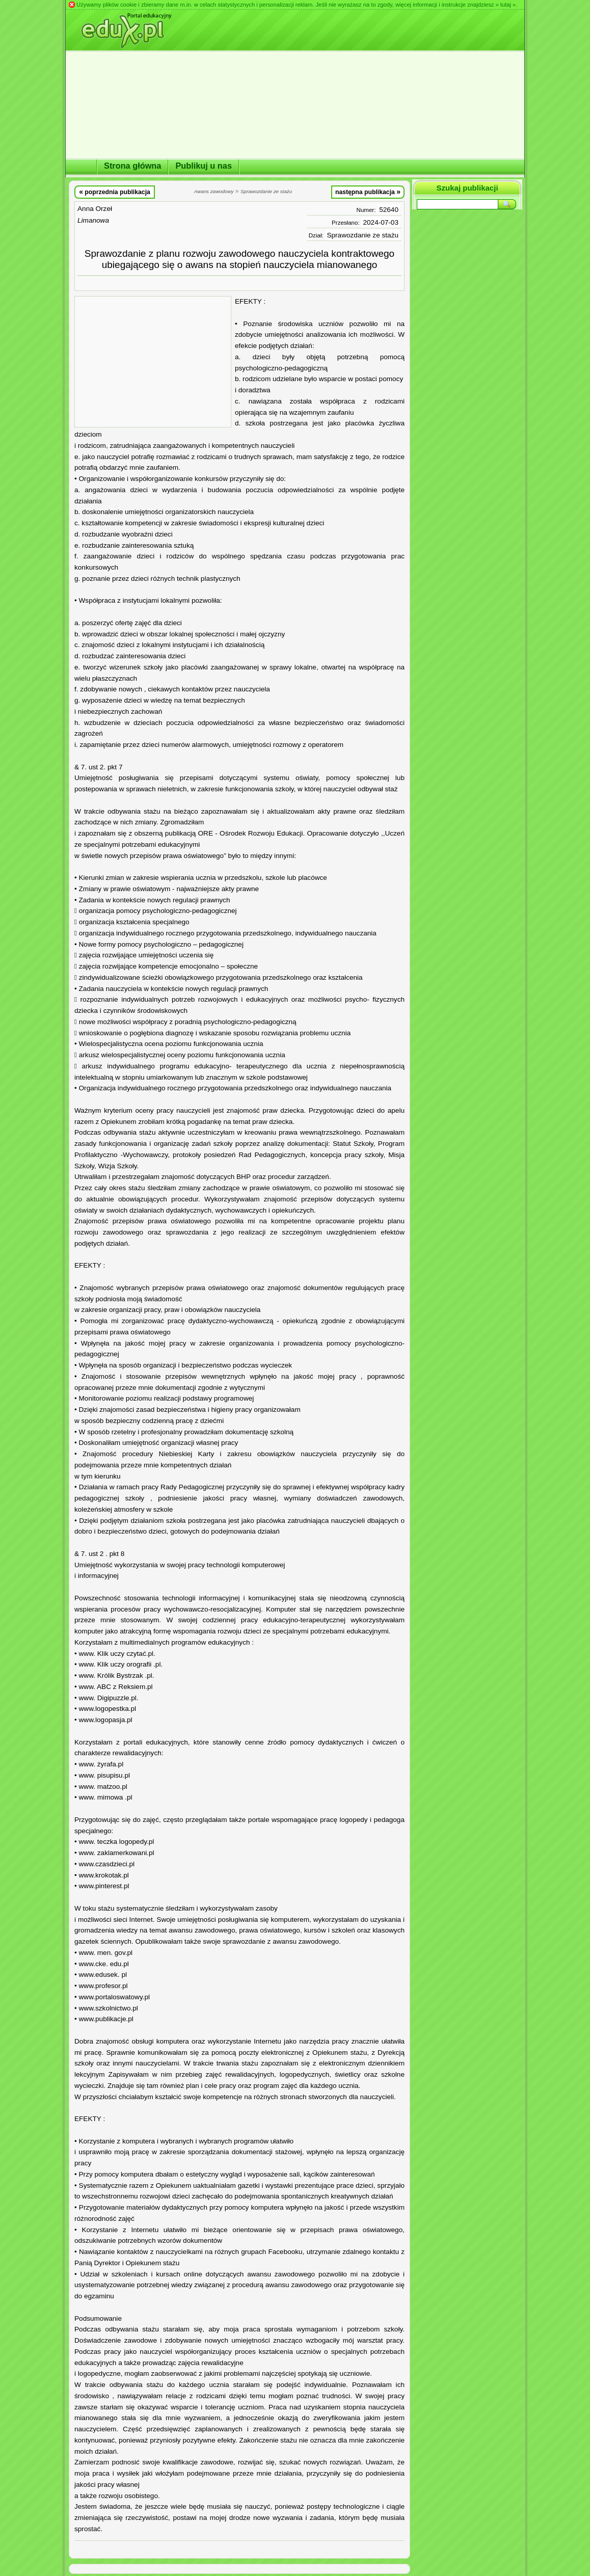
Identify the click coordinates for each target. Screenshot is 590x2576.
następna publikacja (367, 191)
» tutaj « (505, 5)
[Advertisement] (152, 361)
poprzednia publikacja (114, 191)
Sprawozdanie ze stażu (362, 235)
